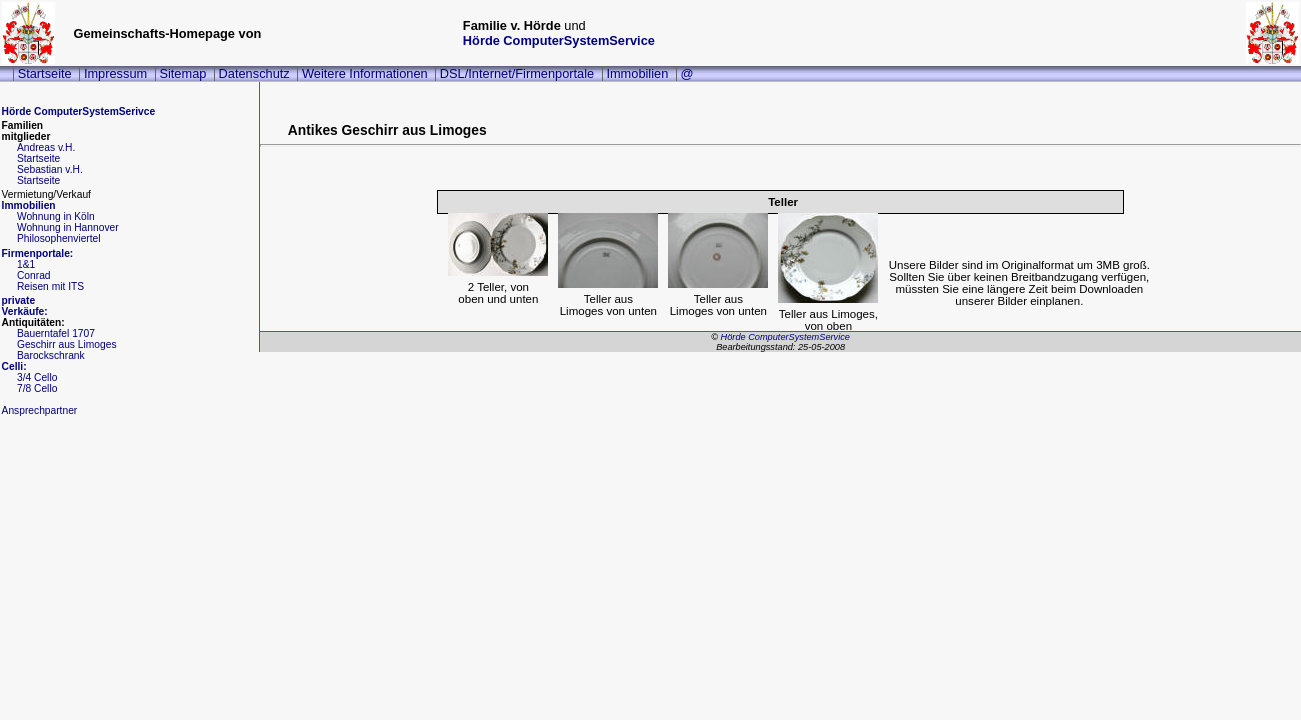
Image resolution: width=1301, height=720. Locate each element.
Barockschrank (51, 355)
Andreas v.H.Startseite (46, 153)
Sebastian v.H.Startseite (50, 175)
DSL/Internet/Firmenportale (517, 73)
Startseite (45, 73)
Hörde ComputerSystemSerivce (79, 111)
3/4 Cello (37, 377)
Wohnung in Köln (56, 216)
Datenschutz (254, 73)
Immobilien (637, 73)
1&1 (26, 264)
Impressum (115, 73)
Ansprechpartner (40, 410)
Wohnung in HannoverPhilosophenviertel (68, 233)
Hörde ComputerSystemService (559, 40)
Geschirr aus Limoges (67, 344)
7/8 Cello (37, 388)
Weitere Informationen (365, 73)
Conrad (34, 275)
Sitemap (182, 73)
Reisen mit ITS (50, 286)
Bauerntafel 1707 (56, 333)
